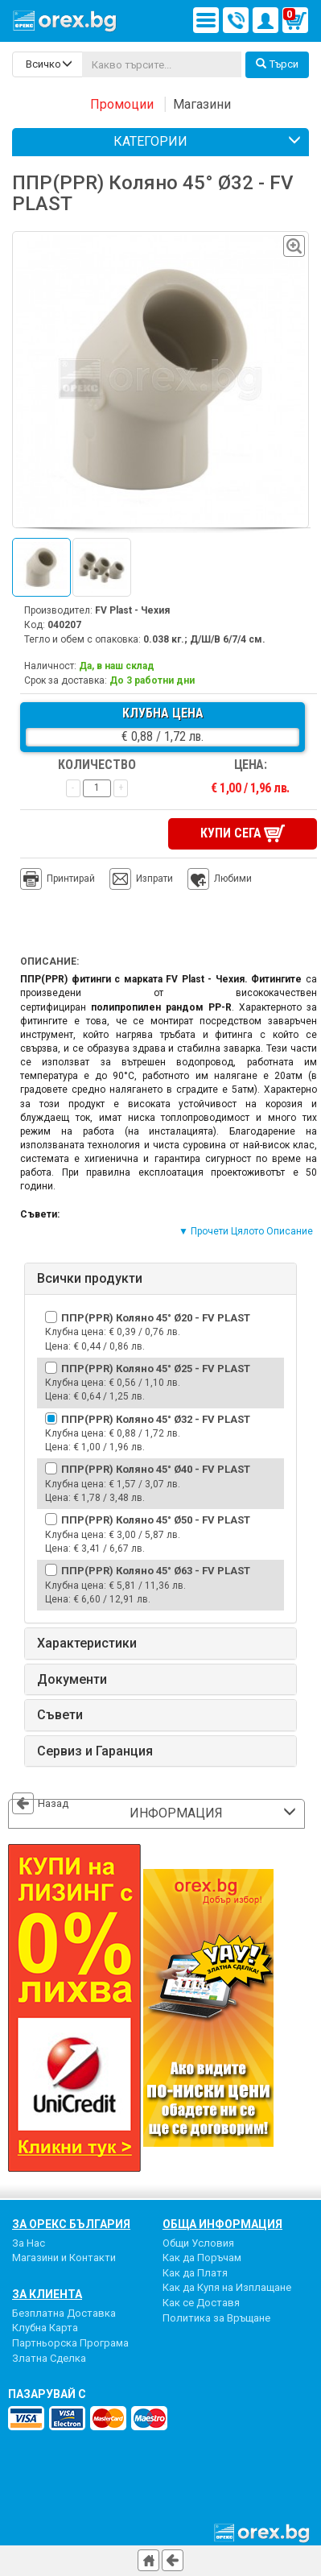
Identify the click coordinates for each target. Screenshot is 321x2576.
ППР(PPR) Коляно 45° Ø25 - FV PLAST (155, 1368)
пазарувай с (47, 2394)
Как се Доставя (201, 2302)
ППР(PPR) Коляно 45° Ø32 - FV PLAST (155, 1418)
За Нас (28, 2242)
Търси (277, 64)
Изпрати (154, 878)
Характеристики (87, 1642)
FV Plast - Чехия (132, 610)
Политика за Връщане (216, 2317)
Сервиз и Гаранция (95, 1750)
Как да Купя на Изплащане (227, 2287)
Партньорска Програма (70, 2342)
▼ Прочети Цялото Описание (246, 1231)
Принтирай (57, 879)
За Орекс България (71, 2223)
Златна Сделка (49, 2357)
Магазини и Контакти (64, 2257)
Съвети (60, 1715)
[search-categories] (47, 64)
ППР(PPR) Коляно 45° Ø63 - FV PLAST (155, 1571)
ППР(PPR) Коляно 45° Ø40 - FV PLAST (155, 1469)
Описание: (49, 961)
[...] (161, 64)
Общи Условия (198, 2242)
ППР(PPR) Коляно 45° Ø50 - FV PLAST (155, 1520)
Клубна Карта (45, 2328)
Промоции (122, 104)
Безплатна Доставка (64, 2312)
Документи (72, 1679)
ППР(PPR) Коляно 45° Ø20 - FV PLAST (155, 1317)
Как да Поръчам (202, 2257)
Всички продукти (89, 1278)
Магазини (202, 104)
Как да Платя (195, 2272)
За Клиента (47, 2293)
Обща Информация (222, 2223)
